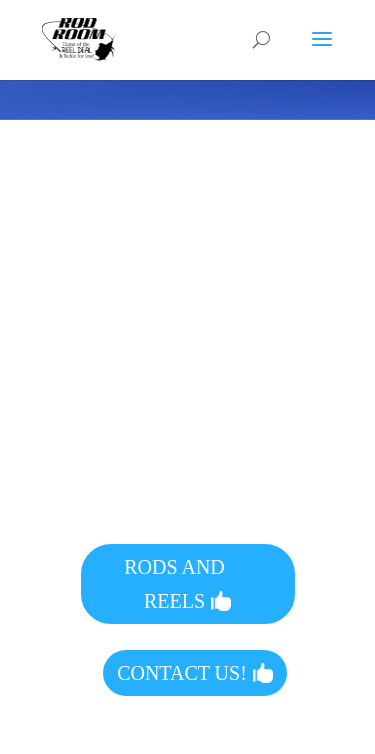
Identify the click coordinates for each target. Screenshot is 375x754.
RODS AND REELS (174, 584)
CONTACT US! (182, 673)
